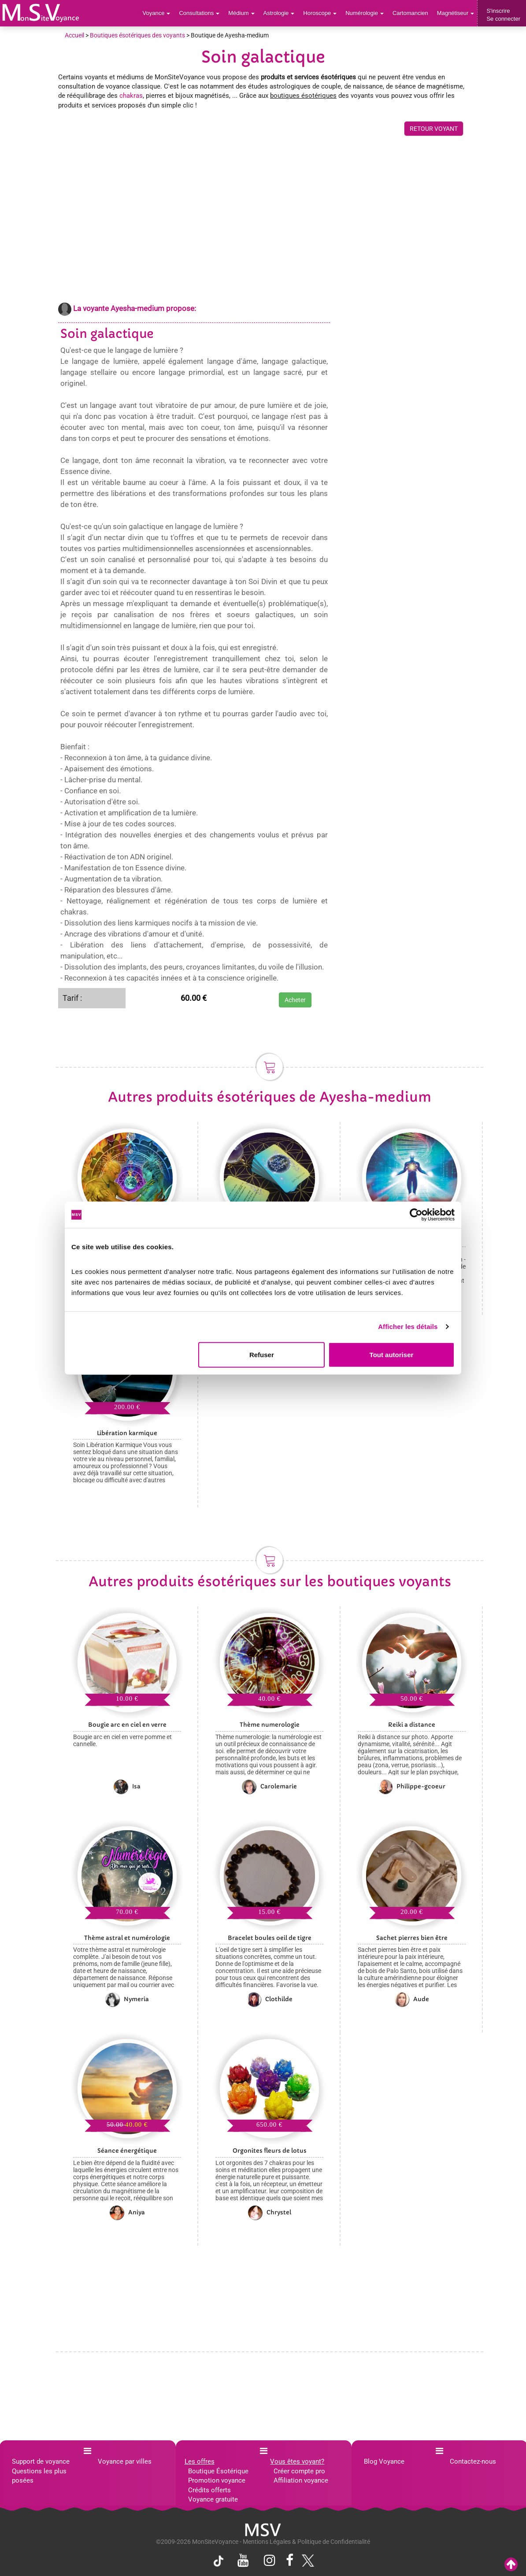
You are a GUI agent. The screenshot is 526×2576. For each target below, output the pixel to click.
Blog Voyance (384, 2461)
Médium (241, 13)
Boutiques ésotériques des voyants (137, 35)
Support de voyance (41, 2461)
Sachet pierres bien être (412, 1938)
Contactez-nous (473, 2461)
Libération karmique (127, 1433)
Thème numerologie (270, 1724)
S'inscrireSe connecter (503, 14)
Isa (127, 1787)
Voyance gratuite (213, 2499)
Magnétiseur (455, 13)
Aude (412, 1999)
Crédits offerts (209, 2490)
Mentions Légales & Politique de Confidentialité (306, 2541)
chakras (131, 96)
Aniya (127, 2213)
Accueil (74, 35)
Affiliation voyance (301, 2480)
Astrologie (279, 13)
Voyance (156, 13)
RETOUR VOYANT (434, 128)
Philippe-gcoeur (411, 1787)
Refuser (261, 1354)
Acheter (295, 999)
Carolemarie (269, 1787)
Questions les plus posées (39, 2475)
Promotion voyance (216, 2480)
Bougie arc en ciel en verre (127, 1724)
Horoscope (320, 13)
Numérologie (364, 13)
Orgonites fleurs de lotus (270, 2150)
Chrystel (269, 2213)
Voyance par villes (125, 2461)
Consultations (199, 13)
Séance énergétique (127, 2150)
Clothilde (270, 1999)
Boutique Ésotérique (218, 2471)
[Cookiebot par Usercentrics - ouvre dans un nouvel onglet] (416, 1214)
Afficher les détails (407, 1326)
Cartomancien (410, 13)
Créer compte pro (299, 2471)
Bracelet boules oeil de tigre (269, 1938)
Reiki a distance (411, 1724)
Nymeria (127, 1999)
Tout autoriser (392, 1354)
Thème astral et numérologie (127, 1938)
